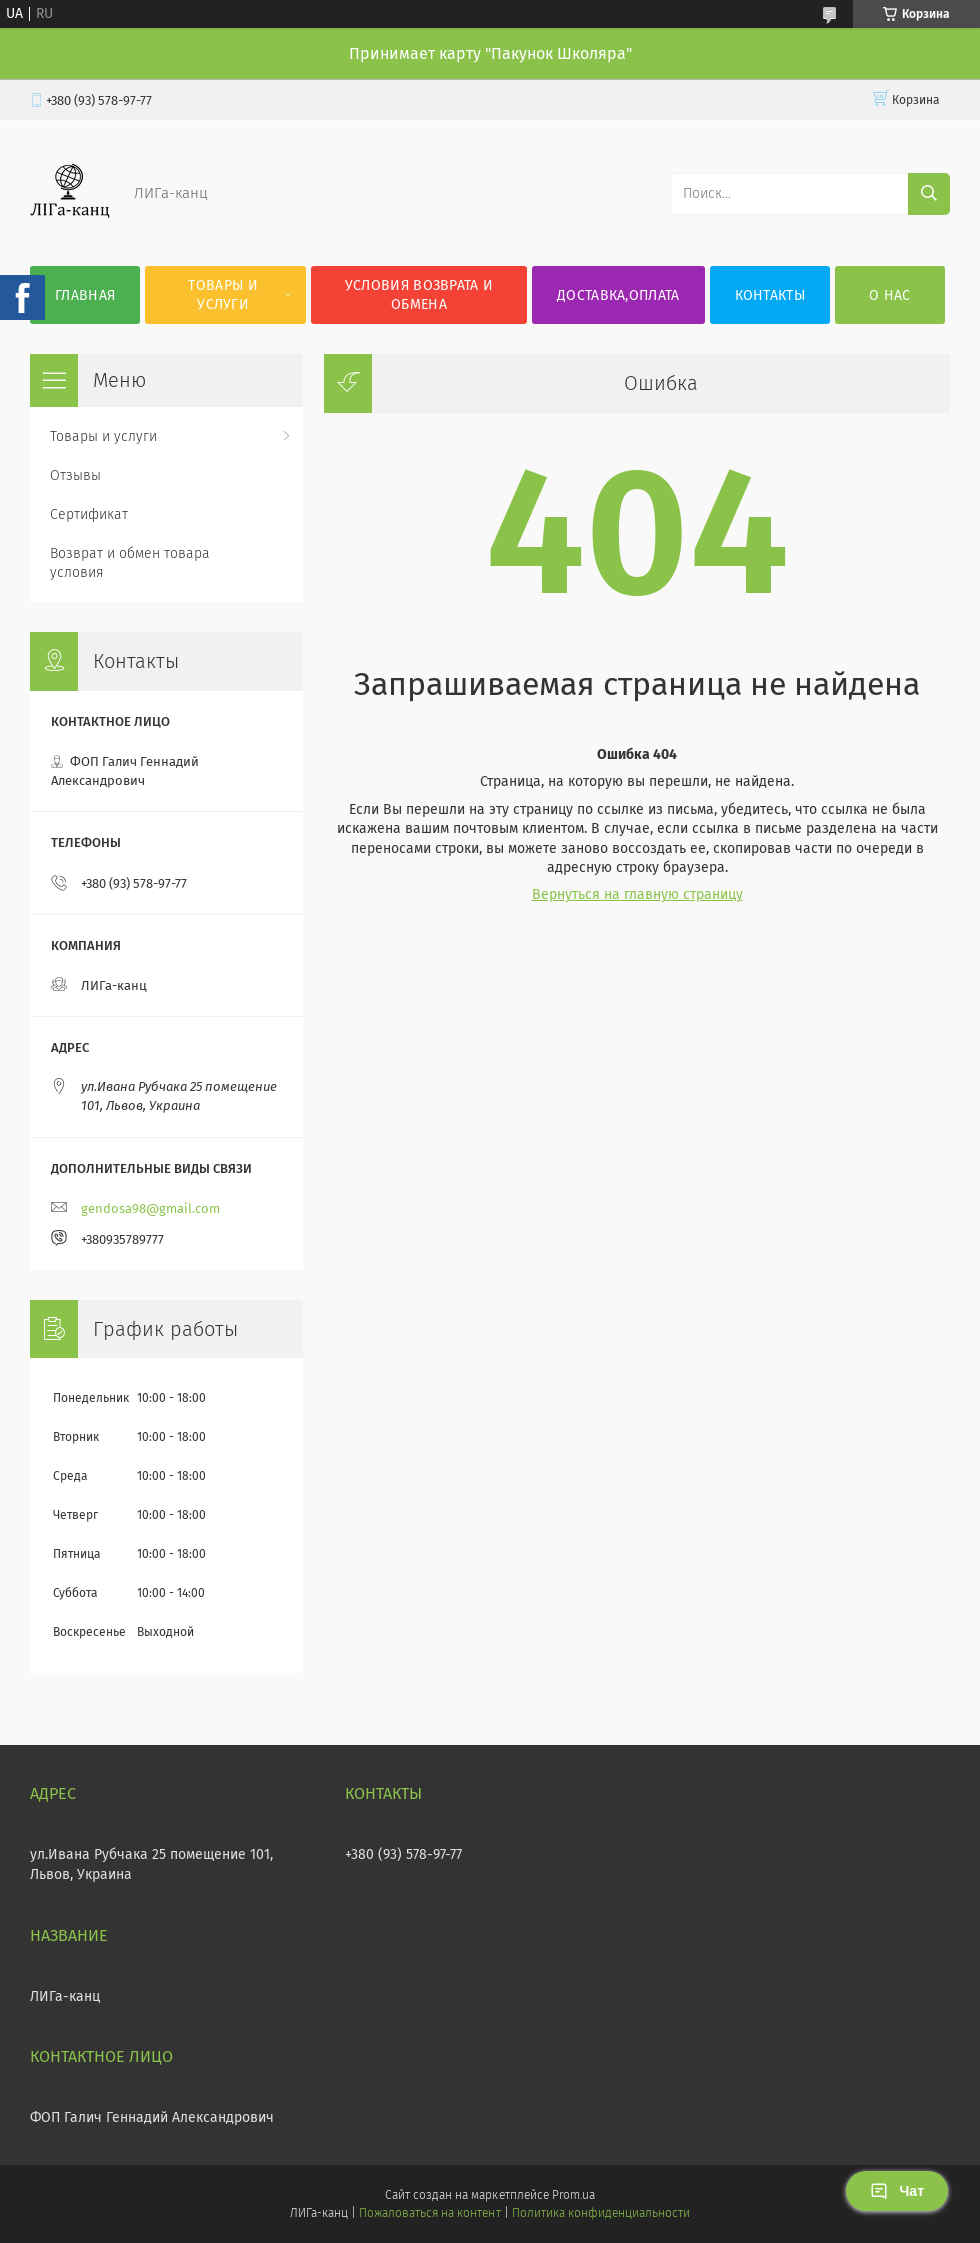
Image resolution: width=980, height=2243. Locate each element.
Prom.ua (573, 2195)
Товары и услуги (222, 295)
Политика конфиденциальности (601, 2213)
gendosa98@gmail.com (150, 1208)
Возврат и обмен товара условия (130, 563)
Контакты (770, 295)
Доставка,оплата (618, 295)
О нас (890, 295)
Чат (897, 2191)
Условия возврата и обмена (419, 295)
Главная (85, 295)
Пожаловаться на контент (429, 2213)
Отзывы (75, 475)
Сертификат (89, 514)
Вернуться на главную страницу (637, 894)
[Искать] (929, 194)
